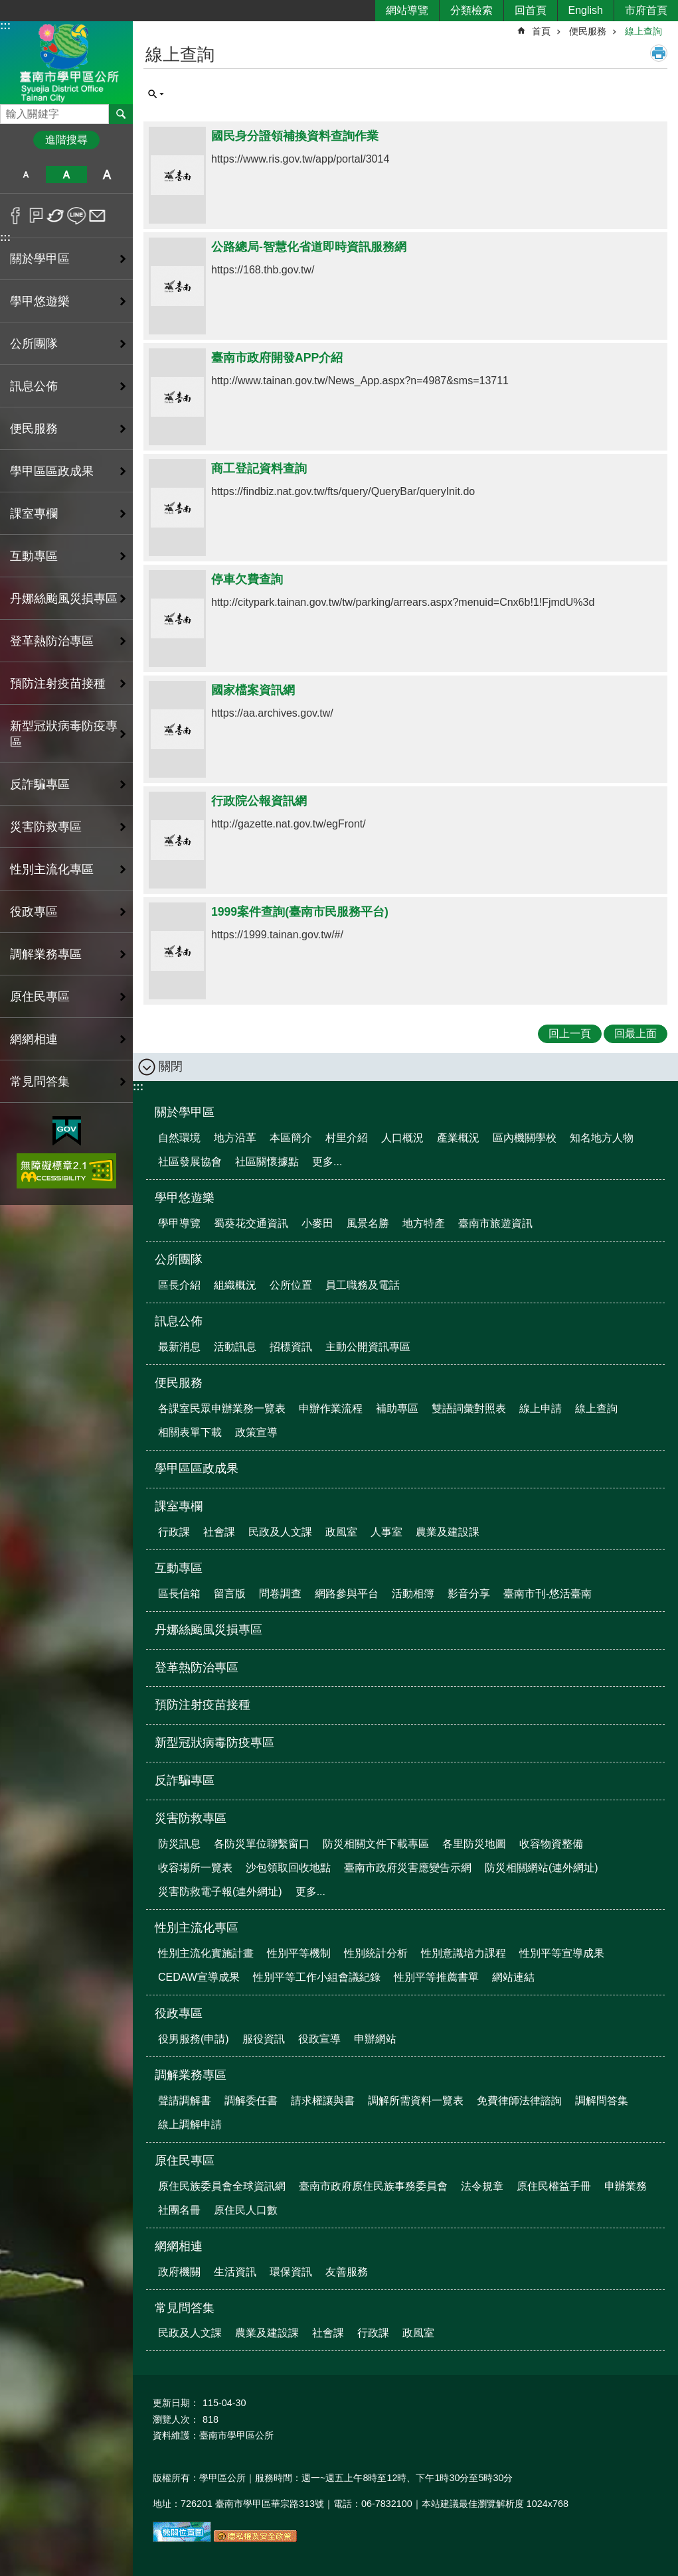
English (585, 10)
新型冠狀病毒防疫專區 (64, 734)
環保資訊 (291, 2271)
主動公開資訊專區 (367, 1346)
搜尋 (10, 110)
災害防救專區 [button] (46, 826)
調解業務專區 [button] (46, 954)
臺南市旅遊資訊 (495, 1223)
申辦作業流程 (331, 1408)
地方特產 (423, 1223)
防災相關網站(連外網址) (541, 1867)
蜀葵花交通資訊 (251, 1223)
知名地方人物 (602, 1137)
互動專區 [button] (34, 556)
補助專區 (397, 1408)
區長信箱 (179, 1593)
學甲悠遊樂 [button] (40, 301)
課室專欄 (179, 1506)
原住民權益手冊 (554, 2186)
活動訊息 (235, 1346)
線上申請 (540, 1408)
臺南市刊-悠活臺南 (547, 1593)
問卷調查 (280, 1593)
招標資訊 (291, 1346)
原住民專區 (184, 2160)
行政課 (174, 1532)
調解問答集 (601, 2100)
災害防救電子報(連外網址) (220, 1891)
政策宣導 (256, 1432)
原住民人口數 (246, 2210)
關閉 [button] (171, 1066)
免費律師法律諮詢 (519, 2100)
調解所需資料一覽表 (416, 2100)
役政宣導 (319, 2038)
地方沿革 (235, 1137)
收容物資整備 (551, 1843)
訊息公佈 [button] (34, 386)
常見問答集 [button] (40, 1081)
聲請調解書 (184, 2100)
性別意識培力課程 (463, 1953)
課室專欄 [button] (34, 513)
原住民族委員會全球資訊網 (222, 2186)
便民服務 (587, 31)
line (76, 216)
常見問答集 (184, 2308)
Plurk (36, 216)
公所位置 (291, 1285)
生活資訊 (235, 2271)
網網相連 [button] (34, 1039)
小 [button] (25, 174)
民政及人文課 (280, 1532)
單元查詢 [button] (156, 94)
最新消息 (179, 1346)
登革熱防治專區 (52, 641)
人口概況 (402, 1137)
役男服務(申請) (193, 2038)
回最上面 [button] (635, 1033)
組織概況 (235, 1285)
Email (97, 216)
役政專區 (179, 2013)
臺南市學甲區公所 (66, 62)
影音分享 (469, 1593)
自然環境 (179, 1137)
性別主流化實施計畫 (206, 1953)
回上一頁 (570, 1033)
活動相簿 (413, 1593)
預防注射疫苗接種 (58, 683)
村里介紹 (346, 1137)
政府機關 (179, 2271)
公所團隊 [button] (34, 343)
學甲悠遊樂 (184, 1197)
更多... (327, 1161)
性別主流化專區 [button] (52, 869)
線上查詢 (643, 31)
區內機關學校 (524, 1137)
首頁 (541, 31)
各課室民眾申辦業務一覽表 (222, 1408)
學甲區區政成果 (52, 471)
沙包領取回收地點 (288, 1867)
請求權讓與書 (323, 2100)
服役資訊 (263, 2038)
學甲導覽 (179, 1223)
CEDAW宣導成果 (199, 1977)
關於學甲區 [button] (40, 258)
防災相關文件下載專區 (376, 1843)
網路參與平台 (347, 1593)
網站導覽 (407, 10)
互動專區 (179, 1568)
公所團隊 (179, 1259)
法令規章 (482, 2186)
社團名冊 (179, 2210)
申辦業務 (625, 2186)
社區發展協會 (190, 1161)
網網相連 (179, 2246)
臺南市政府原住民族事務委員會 (373, 2186)
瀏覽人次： (176, 2419)
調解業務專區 (190, 2075)
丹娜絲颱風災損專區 (64, 598)
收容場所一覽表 (195, 1867)
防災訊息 (179, 1843)
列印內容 (658, 53)
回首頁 (531, 10)
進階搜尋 (66, 139)
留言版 (230, 1593)
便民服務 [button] (34, 428)
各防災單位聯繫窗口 (261, 1843)
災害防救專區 (190, 1818)
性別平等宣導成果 (561, 1953)
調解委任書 (251, 2100)
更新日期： (176, 2402)
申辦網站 (375, 2038)
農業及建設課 (447, 1532)
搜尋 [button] (121, 114)
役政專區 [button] (34, 911)
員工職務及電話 (362, 1285)
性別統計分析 (376, 1953)
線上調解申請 (190, 2124)
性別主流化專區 (196, 1927)
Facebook (15, 216)
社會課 (219, 1532)
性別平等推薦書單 (436, 1977)
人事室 (386, 1532)
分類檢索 (471, 10)
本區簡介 (291, 1137)
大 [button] (107, 174)
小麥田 (317, 1223)
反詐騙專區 (40, 784)
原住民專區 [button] (40, 996)
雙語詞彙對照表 (469, 1408)
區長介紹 (179, 1285)
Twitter (56, 216)
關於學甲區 (184, 1112)
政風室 (341, 1532)
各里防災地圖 (474, 1843)
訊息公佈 (179, 1321)
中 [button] (66, 174)
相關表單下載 (190, 1432)
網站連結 (513, 1977)
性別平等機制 (299, 1953)
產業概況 (458, 1137)
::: (5, 25)
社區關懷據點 (267, 1161)
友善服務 (346, 2271)
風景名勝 (368, 1223)
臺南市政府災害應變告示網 (407, 1867)
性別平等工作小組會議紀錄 (317, 1977)
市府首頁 (646, 10)
